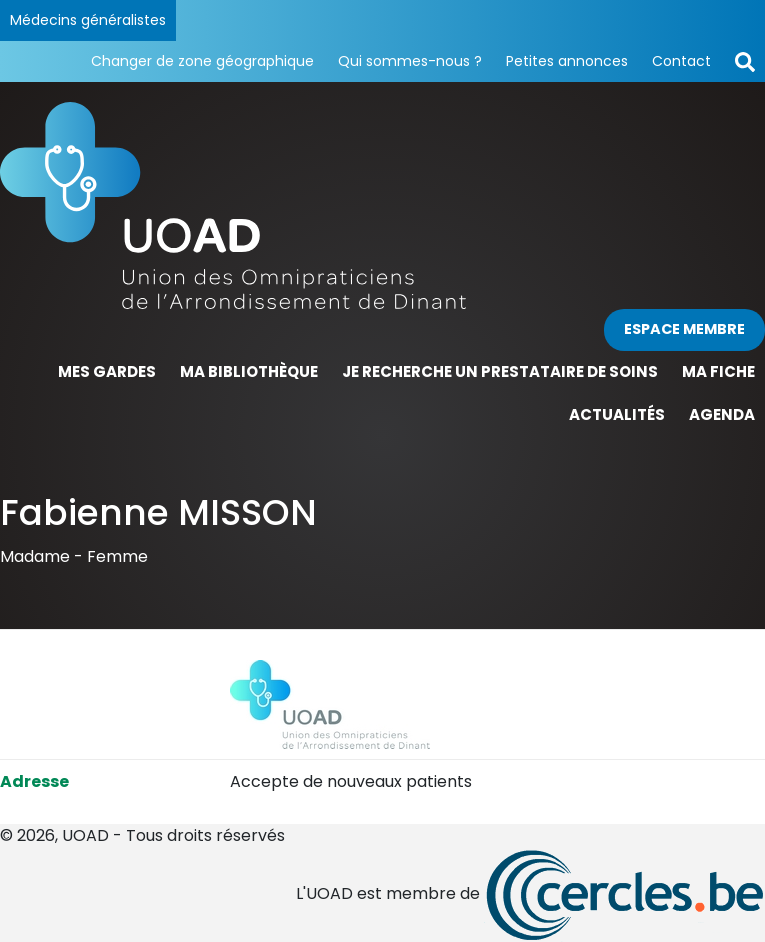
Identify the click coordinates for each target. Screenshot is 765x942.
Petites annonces (567, 61)
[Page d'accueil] (382, 205)
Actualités (617, 414)
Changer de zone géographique (202, 61)
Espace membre (684, 329)
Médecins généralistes (88, 20)
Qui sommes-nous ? (410, 61)
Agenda (722, 414)
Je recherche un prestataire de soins (500, 371)
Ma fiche (718, 371)
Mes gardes (107, 371)
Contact (681, 61)
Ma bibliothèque (249, 371)
